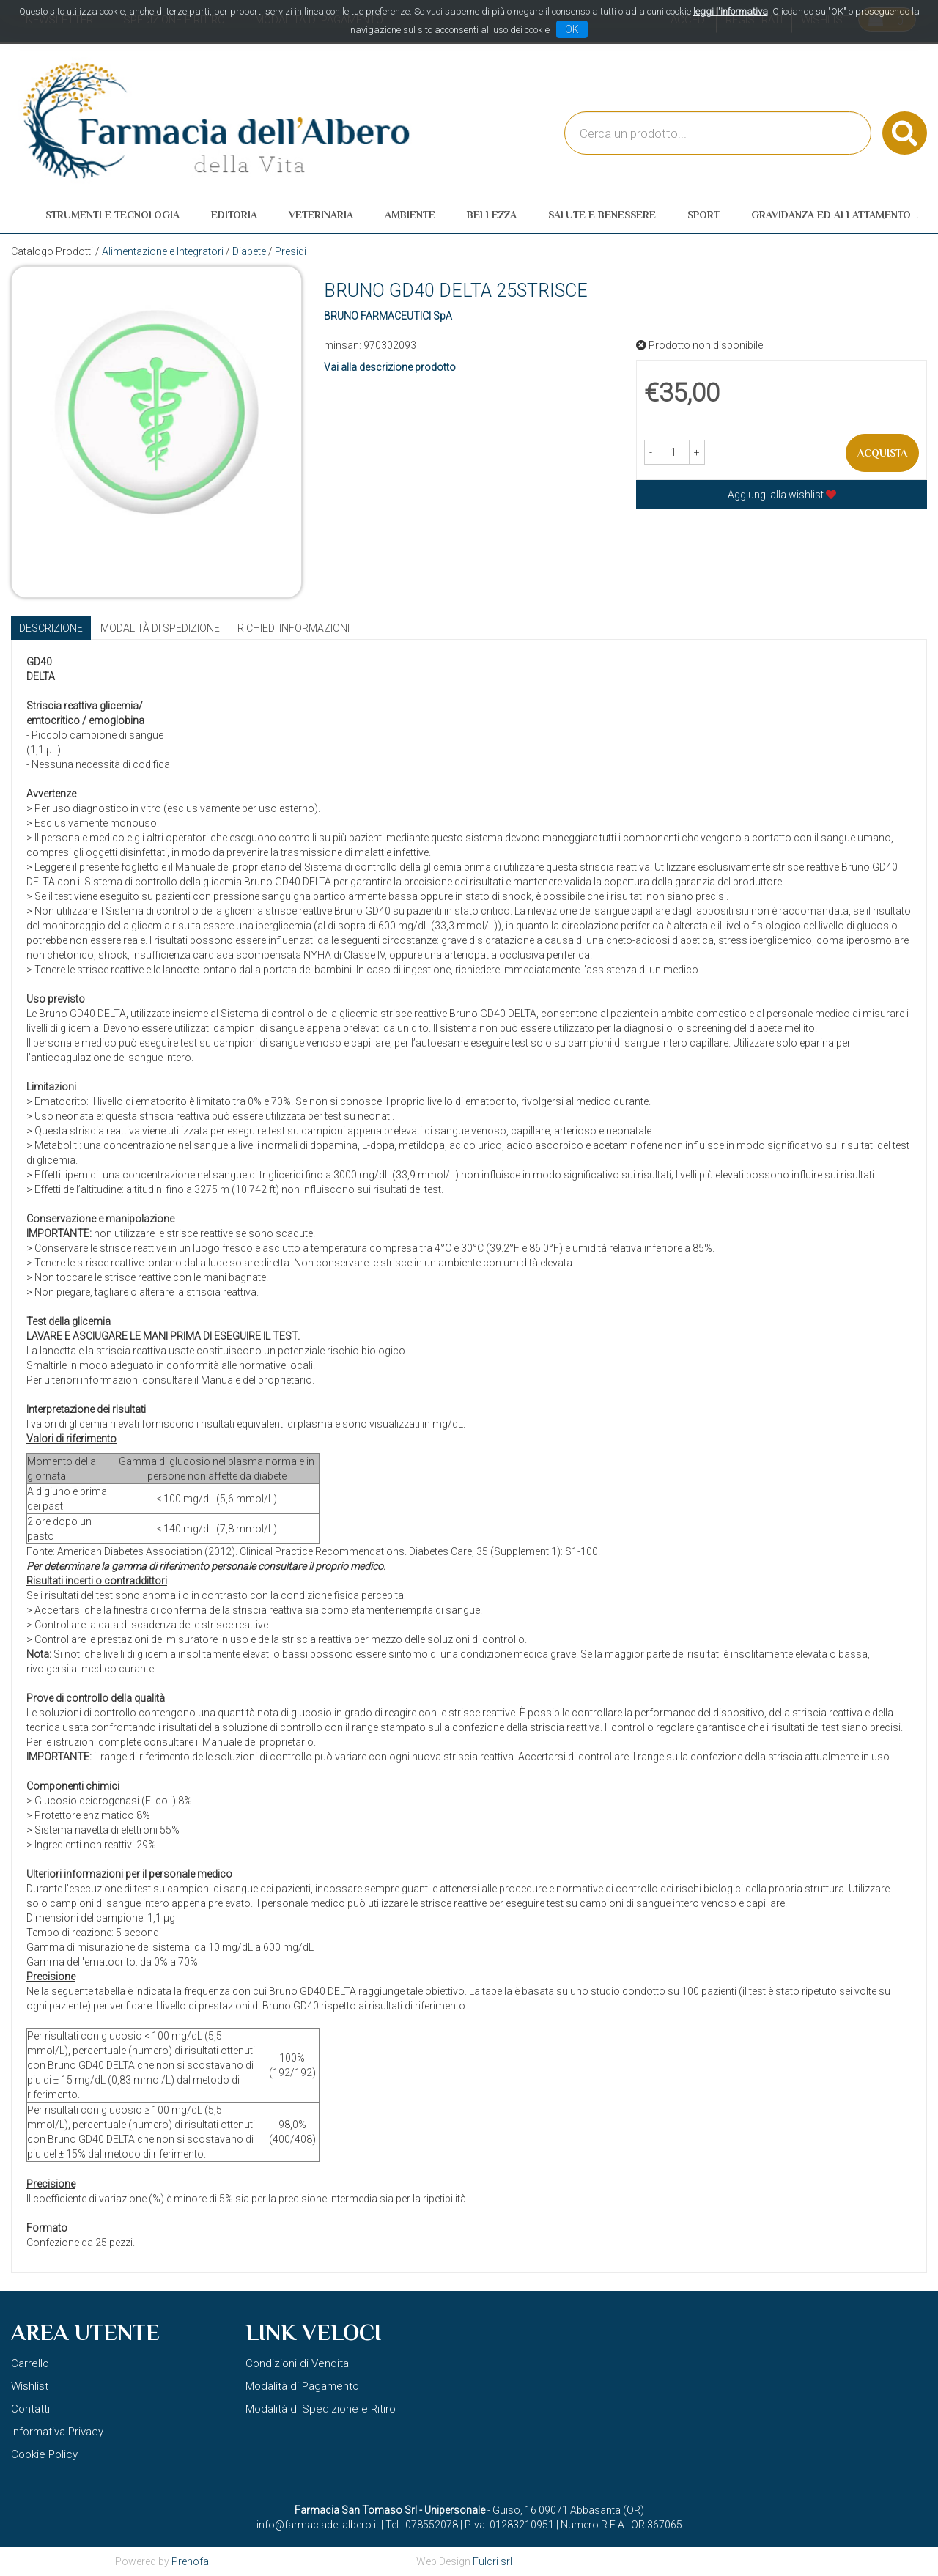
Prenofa (190, 2561)
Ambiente (410, 215)
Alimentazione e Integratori (163, 251)
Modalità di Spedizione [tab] (160, 628)
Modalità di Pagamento (302, 2386)
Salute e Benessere (602, 215)
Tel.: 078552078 (421, 2525)
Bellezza (492, 215)
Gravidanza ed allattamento (831, 215)
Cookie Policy (44, 2454)
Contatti (30, 2409)
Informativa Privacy (57, 2431)
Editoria (234, 215)
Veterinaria (321, 215)
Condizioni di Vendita (297, 2363)
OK (572, 29)
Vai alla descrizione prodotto (390, 367)
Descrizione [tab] (51, 628)
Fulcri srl (492, 2561)
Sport (703, 215)
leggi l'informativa (730, 11)
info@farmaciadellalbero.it (317, 2525)
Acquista (882, 453)
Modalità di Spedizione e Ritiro (320, 2409)
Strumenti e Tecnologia (112, 215)
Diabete (249, 251)
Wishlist (29, 2386)
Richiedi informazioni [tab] (293, 628)
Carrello (30, 2363)
